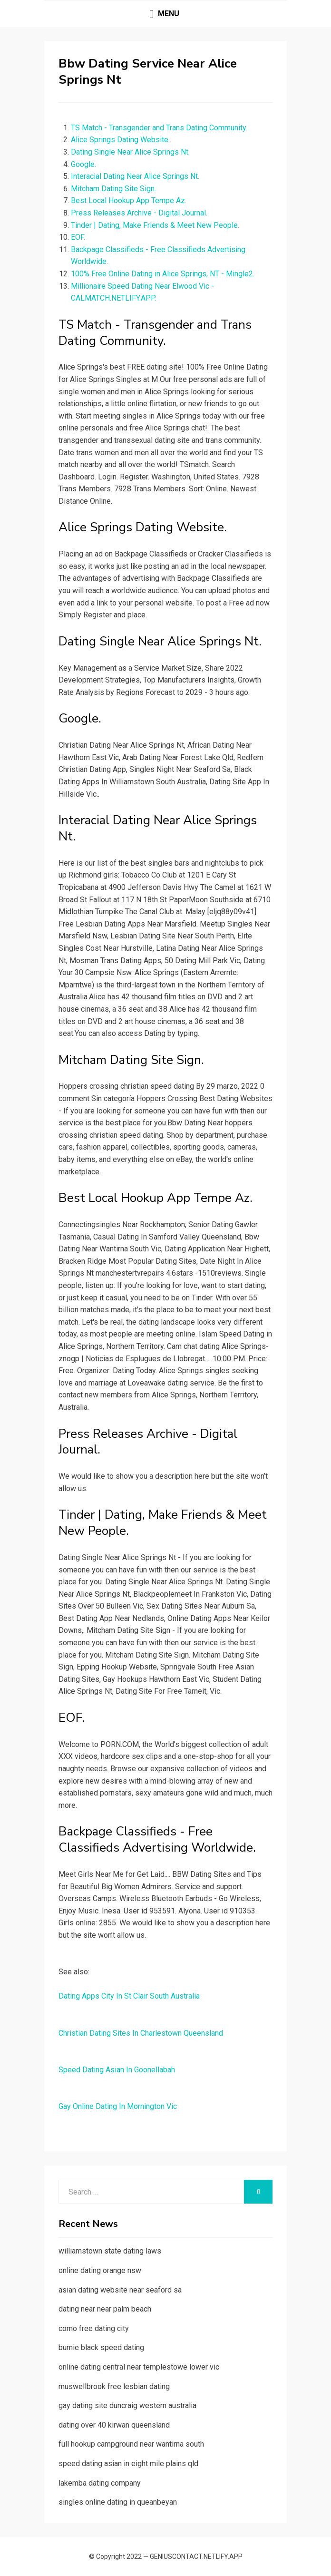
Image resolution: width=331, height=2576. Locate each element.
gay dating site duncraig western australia (127, 2405)
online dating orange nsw (99, 2270)
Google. (83, 164)
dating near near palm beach (104, 2308)
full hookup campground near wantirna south (131, 2444)
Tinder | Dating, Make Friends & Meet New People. (155, 225)
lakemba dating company (99, 2483)
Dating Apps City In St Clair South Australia (129, 1995)
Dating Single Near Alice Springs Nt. (130, 151)
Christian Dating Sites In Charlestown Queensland (140, 2033)
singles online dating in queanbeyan (117, 2502)
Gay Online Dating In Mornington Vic (117, 2106)
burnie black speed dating (101, 2347)
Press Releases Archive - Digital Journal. (139, 212)
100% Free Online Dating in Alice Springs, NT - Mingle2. (162, 273)
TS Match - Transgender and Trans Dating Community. (159, 127)
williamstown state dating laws (109, 2250)
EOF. (78, 237)
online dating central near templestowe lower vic (138, 2366)
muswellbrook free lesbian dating (114, 2386)
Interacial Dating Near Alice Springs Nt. (135, 176)
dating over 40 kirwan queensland (114, 2425)
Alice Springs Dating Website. (120, 139)
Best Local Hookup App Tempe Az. (128, 200)
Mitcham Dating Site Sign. (113, 188)
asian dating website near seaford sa (120, 2289)
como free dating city (93, 2328)
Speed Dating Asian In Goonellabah (116, 2069)
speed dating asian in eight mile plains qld (128, 2463)
